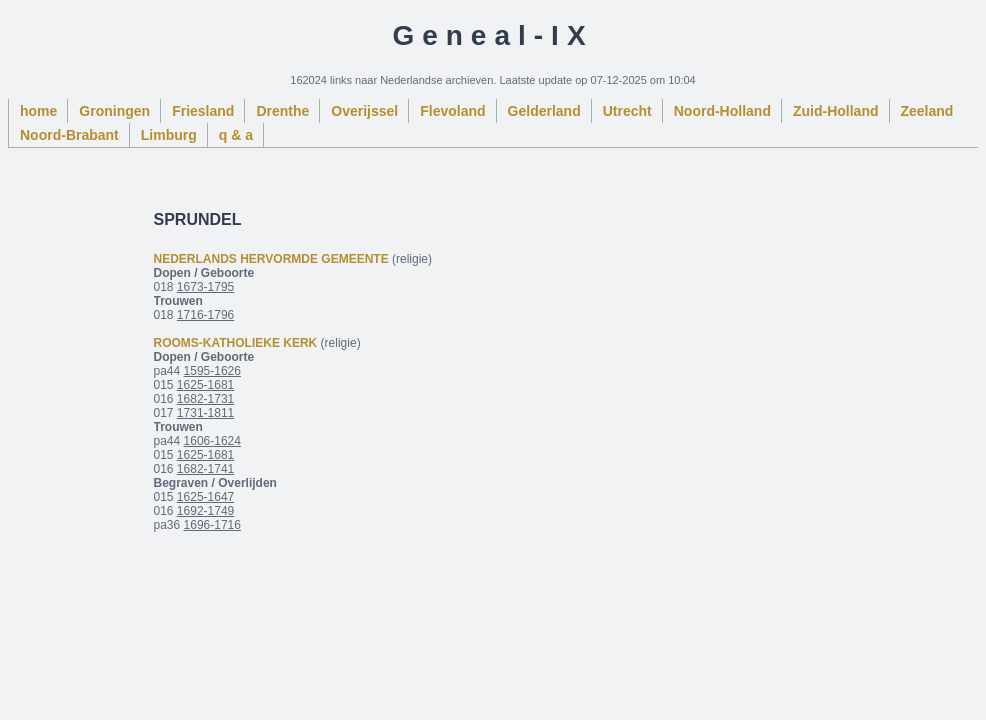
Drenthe (282, 111)
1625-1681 (205, 385)
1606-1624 (212, 441)
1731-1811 (205, 413)
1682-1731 (205, 399)
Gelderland (544, 111)
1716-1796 (205, 315)
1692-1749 (205, 511)
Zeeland (927, 111)
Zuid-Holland (836, 111)
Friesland (203, 111)
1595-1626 (212, 371)
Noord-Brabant (69, 135)
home (38, 111)
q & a (236, 135)
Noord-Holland (722, 111)
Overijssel (364, 111)
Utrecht (627, 111)
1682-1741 (205, 469)
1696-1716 (212, 525)
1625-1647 (205, 497)
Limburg (169, 135)
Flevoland (452, 111)
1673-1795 (205, 287)
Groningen (114, 111)
